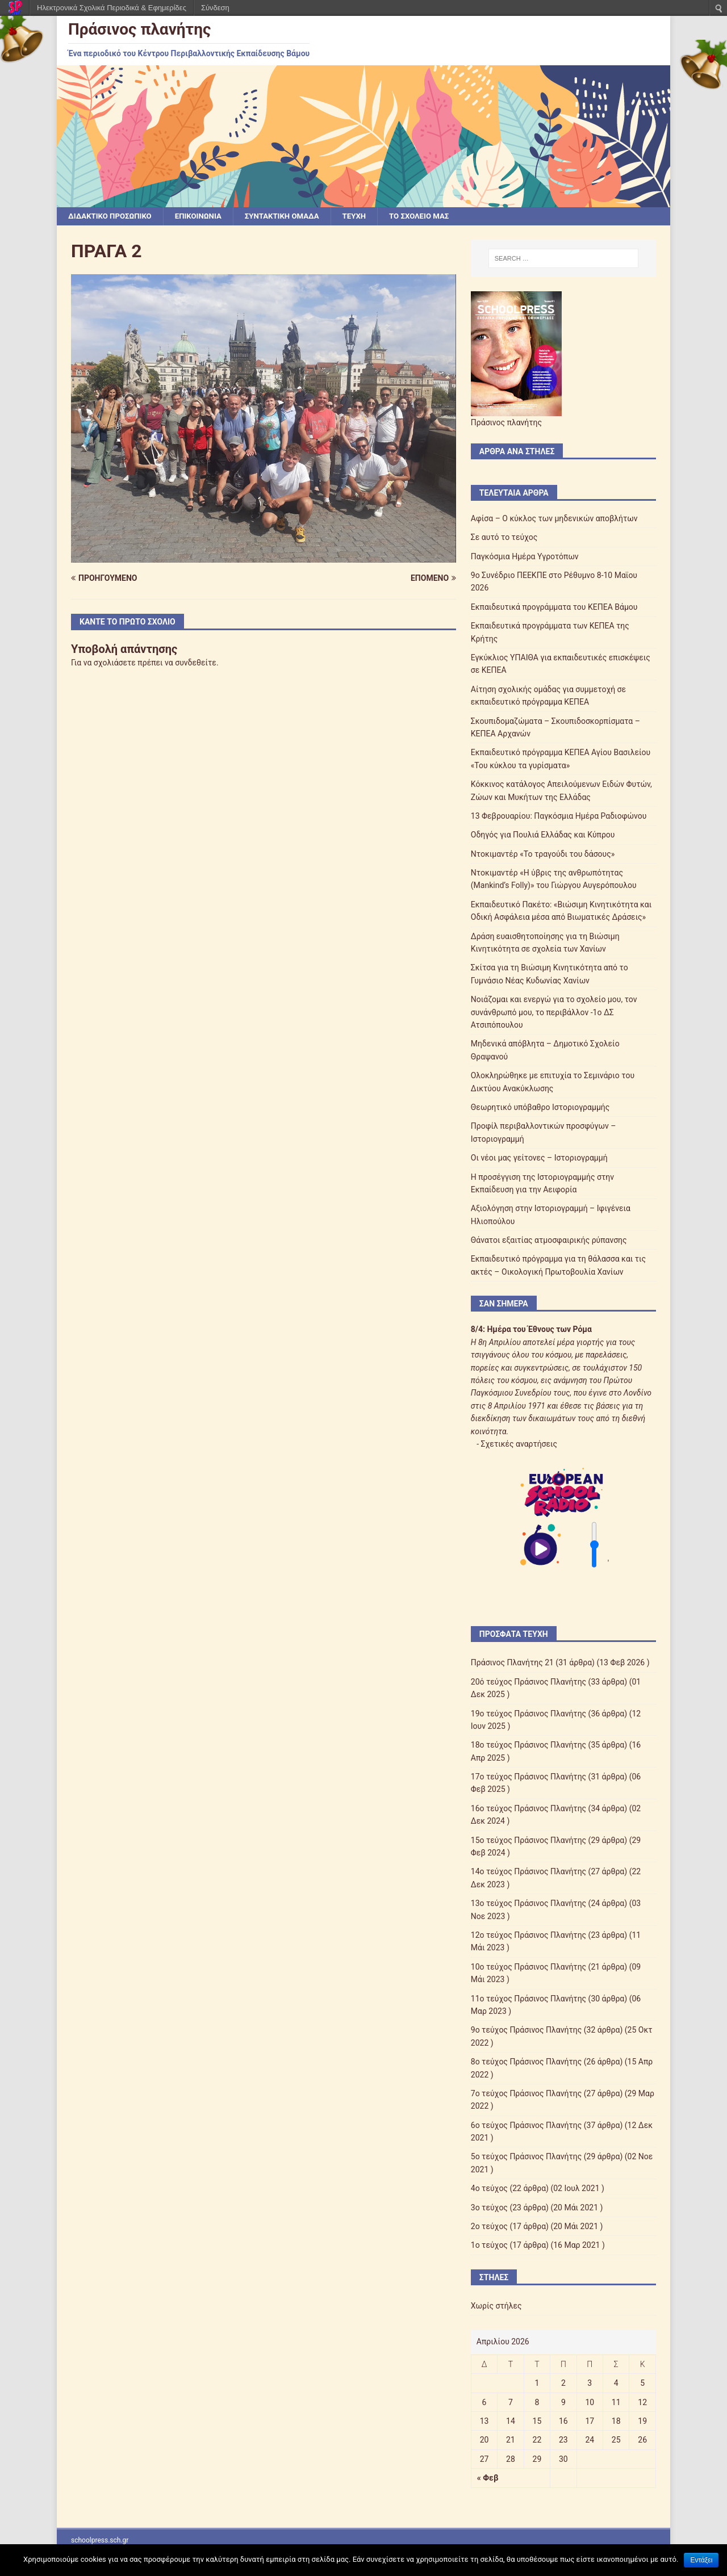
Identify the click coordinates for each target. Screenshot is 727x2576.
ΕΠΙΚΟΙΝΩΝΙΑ (204, 216)
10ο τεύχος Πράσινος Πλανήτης (528, 1967)
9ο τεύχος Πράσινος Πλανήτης (526, 2030)
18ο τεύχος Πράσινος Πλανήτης (528, 1745)
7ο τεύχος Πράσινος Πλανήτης (526, 2094)
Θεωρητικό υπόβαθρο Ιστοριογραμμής (540, 1107)
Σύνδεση (215, 7)
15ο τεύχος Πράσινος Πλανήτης (528, 1840)
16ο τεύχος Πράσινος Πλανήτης (528, 1808)
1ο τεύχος (489, 2246)
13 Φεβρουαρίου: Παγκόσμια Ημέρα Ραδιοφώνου (559, 816)
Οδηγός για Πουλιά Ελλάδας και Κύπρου (543, 835)
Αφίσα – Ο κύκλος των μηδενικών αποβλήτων (554, 518)
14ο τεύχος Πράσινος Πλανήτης (528, 1872)
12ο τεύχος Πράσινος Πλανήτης (528, 1935)
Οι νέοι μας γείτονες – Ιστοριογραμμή (539, 1158)
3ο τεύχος (489, 2208)
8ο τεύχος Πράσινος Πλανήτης (526, 2062)
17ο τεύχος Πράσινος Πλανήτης (528, 1777)
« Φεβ (488, 2478)
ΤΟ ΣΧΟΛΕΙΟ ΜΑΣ (435, 216)
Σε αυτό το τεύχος (504, 538)
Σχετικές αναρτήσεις (519, 1444)
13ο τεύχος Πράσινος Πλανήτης (528, 1903)
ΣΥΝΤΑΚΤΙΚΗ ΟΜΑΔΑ (292, 216)
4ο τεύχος (489, 2189)
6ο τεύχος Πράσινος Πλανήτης (526, 2125)
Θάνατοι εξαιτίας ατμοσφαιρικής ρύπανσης (549, 1240)
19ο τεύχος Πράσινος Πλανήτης (528, 1714)
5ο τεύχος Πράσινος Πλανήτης (526, 2157)
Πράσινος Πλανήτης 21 (512, 1663)
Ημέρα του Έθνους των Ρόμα (539, 1330)
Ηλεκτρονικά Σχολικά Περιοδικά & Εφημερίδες (111, 7)
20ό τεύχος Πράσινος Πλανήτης (528, 1682)
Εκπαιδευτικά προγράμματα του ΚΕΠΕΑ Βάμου (554, 607)
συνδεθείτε (195, 663)
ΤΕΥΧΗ (367, 216)
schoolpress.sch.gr (99, 2541)
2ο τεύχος (489, 2226)
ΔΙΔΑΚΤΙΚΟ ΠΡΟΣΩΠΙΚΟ (112, 216)
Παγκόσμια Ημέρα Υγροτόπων (525, 557)
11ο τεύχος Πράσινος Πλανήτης (528, 1999)
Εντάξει (701, 2560)
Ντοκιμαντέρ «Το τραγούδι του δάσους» (543, 854)
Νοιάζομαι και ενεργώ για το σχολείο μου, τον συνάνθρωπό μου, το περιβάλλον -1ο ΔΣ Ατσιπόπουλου (554, 1012)
